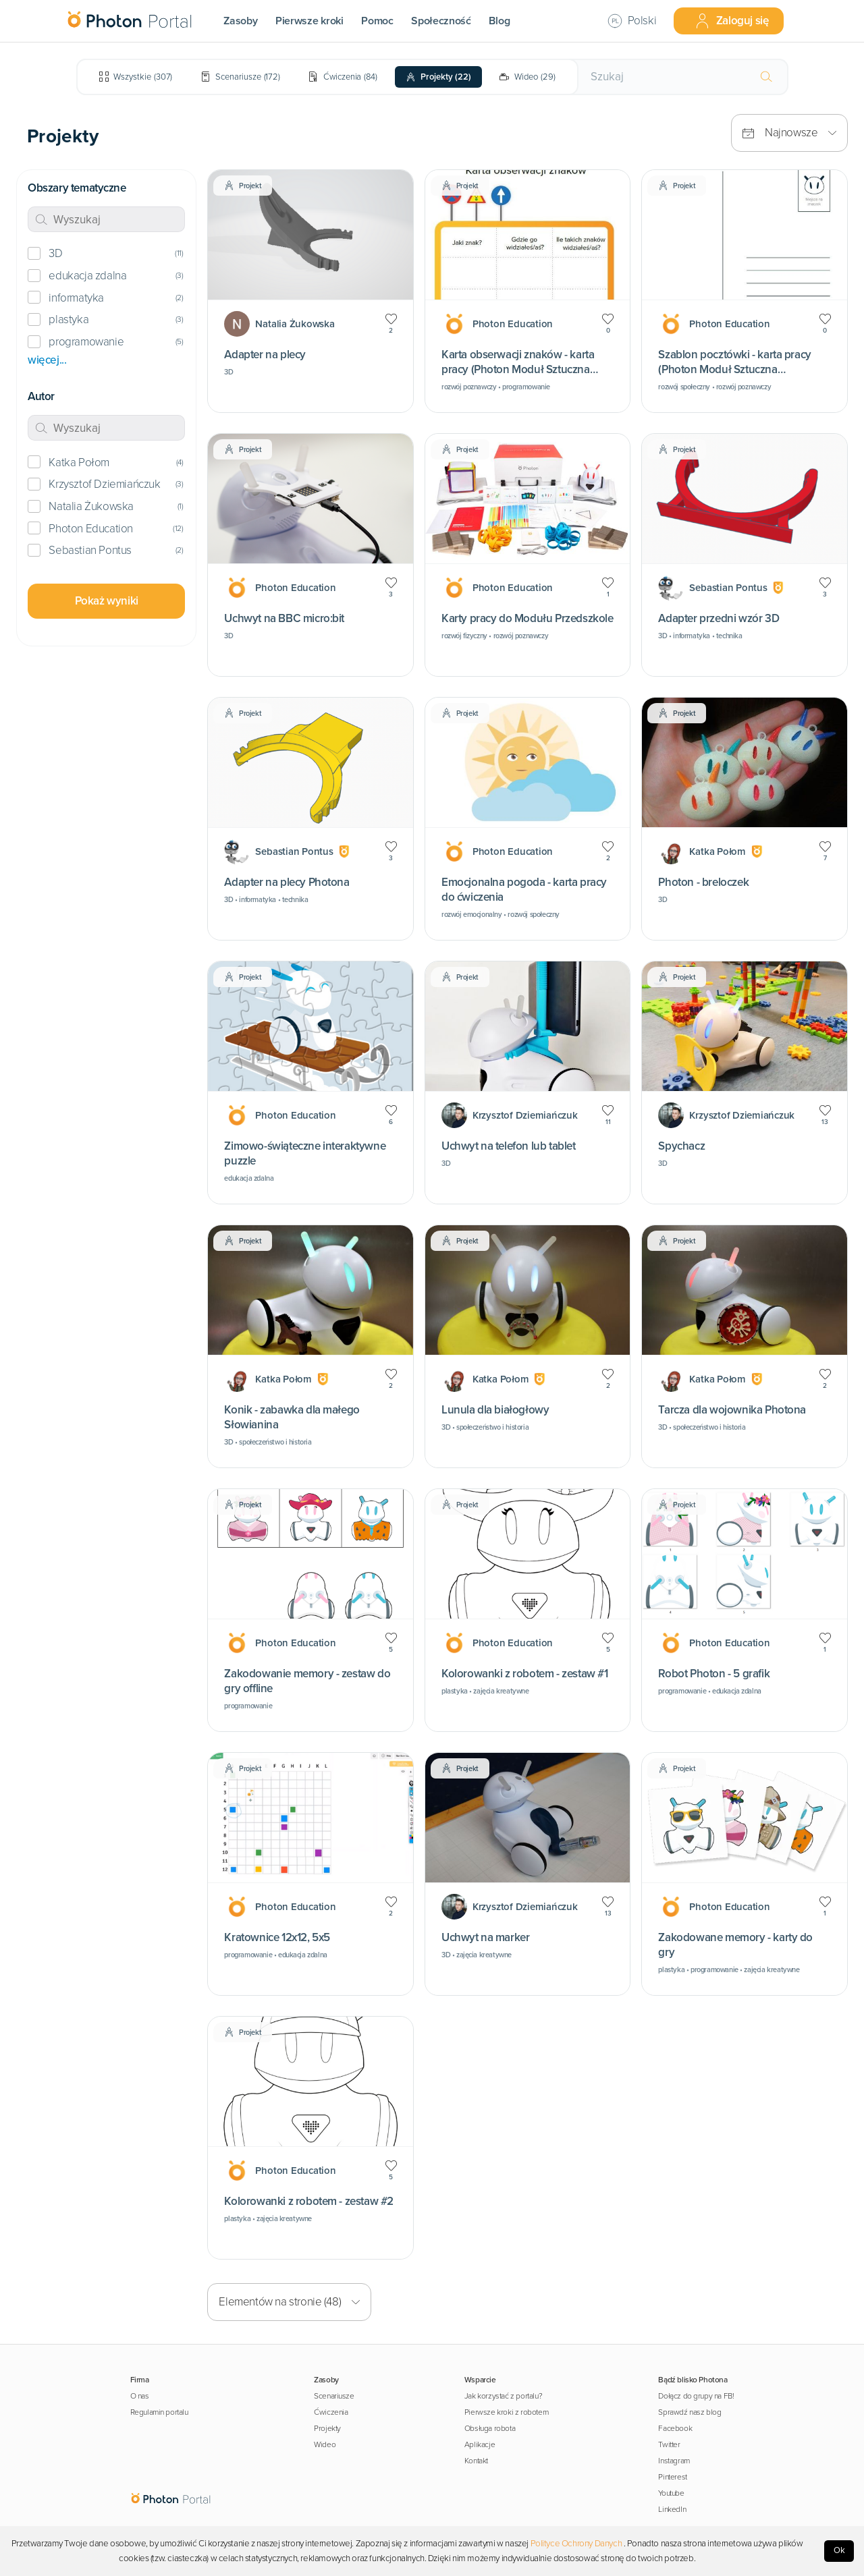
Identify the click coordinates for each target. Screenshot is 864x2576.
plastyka (68, 319)
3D (55, 253)
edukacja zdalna (87, 276)
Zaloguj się (732, 20)
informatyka (76, 298)
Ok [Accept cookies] (839, 2550)
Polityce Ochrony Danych (576, 2543)
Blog (499, 21)
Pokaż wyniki (106, 601)
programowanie (86, 342)
